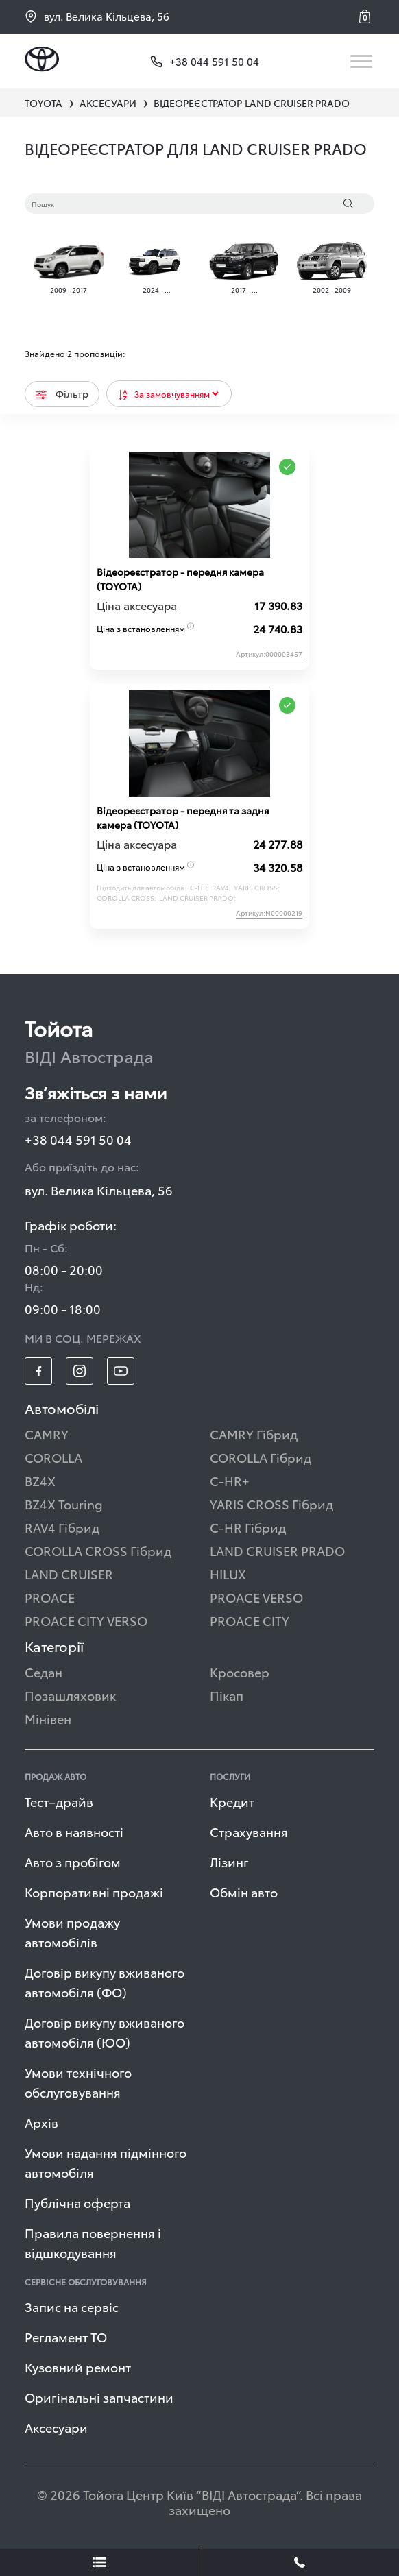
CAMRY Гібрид (254, 1433)
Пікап (226, 1694)
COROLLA (53, 1457)
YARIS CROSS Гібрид (271, 1503)
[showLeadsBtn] (100, 2562)
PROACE (50, 1596)
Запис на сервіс (72, 2306)
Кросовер (239, 1671)
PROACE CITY (249, 1620)
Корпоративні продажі (94, 1891)
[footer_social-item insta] (79, 1371)
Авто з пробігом (73, 1861)
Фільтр (62, 393)
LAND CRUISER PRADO (277, 1550)
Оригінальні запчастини (99, 2396)
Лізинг (229, 1861)
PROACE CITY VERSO (86, 1620)
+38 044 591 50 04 (78, 1138)
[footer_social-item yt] (120, 1371)
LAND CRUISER (69, 1573)
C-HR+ (230, 1480)
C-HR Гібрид (248, 1526)
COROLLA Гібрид (260, 1457)
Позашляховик (70, 1694)
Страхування (249, 1831)
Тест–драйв (59, 1801)
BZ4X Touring (64, 1503)
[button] (366, 16)
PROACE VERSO (256, 1596)
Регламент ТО (66, 2336)
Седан (43, 1671)
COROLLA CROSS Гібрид (98, 1550)
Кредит (232, 1801)
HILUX (228, 1573)
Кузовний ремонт (78, 2366)
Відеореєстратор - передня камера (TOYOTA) (180, 579)
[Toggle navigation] (362, 61)
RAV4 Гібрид (62, 1526)
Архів (41, 2121)
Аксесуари (56, 2426)
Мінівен (48, 1718)
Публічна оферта (77, 2202)
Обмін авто (244, 1891)
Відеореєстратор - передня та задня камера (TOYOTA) (183, 817)
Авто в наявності (74, 1831)
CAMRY (47, 1433)
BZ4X (40, 1480)
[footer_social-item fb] (38, 1371)
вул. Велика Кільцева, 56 (97, 16)
